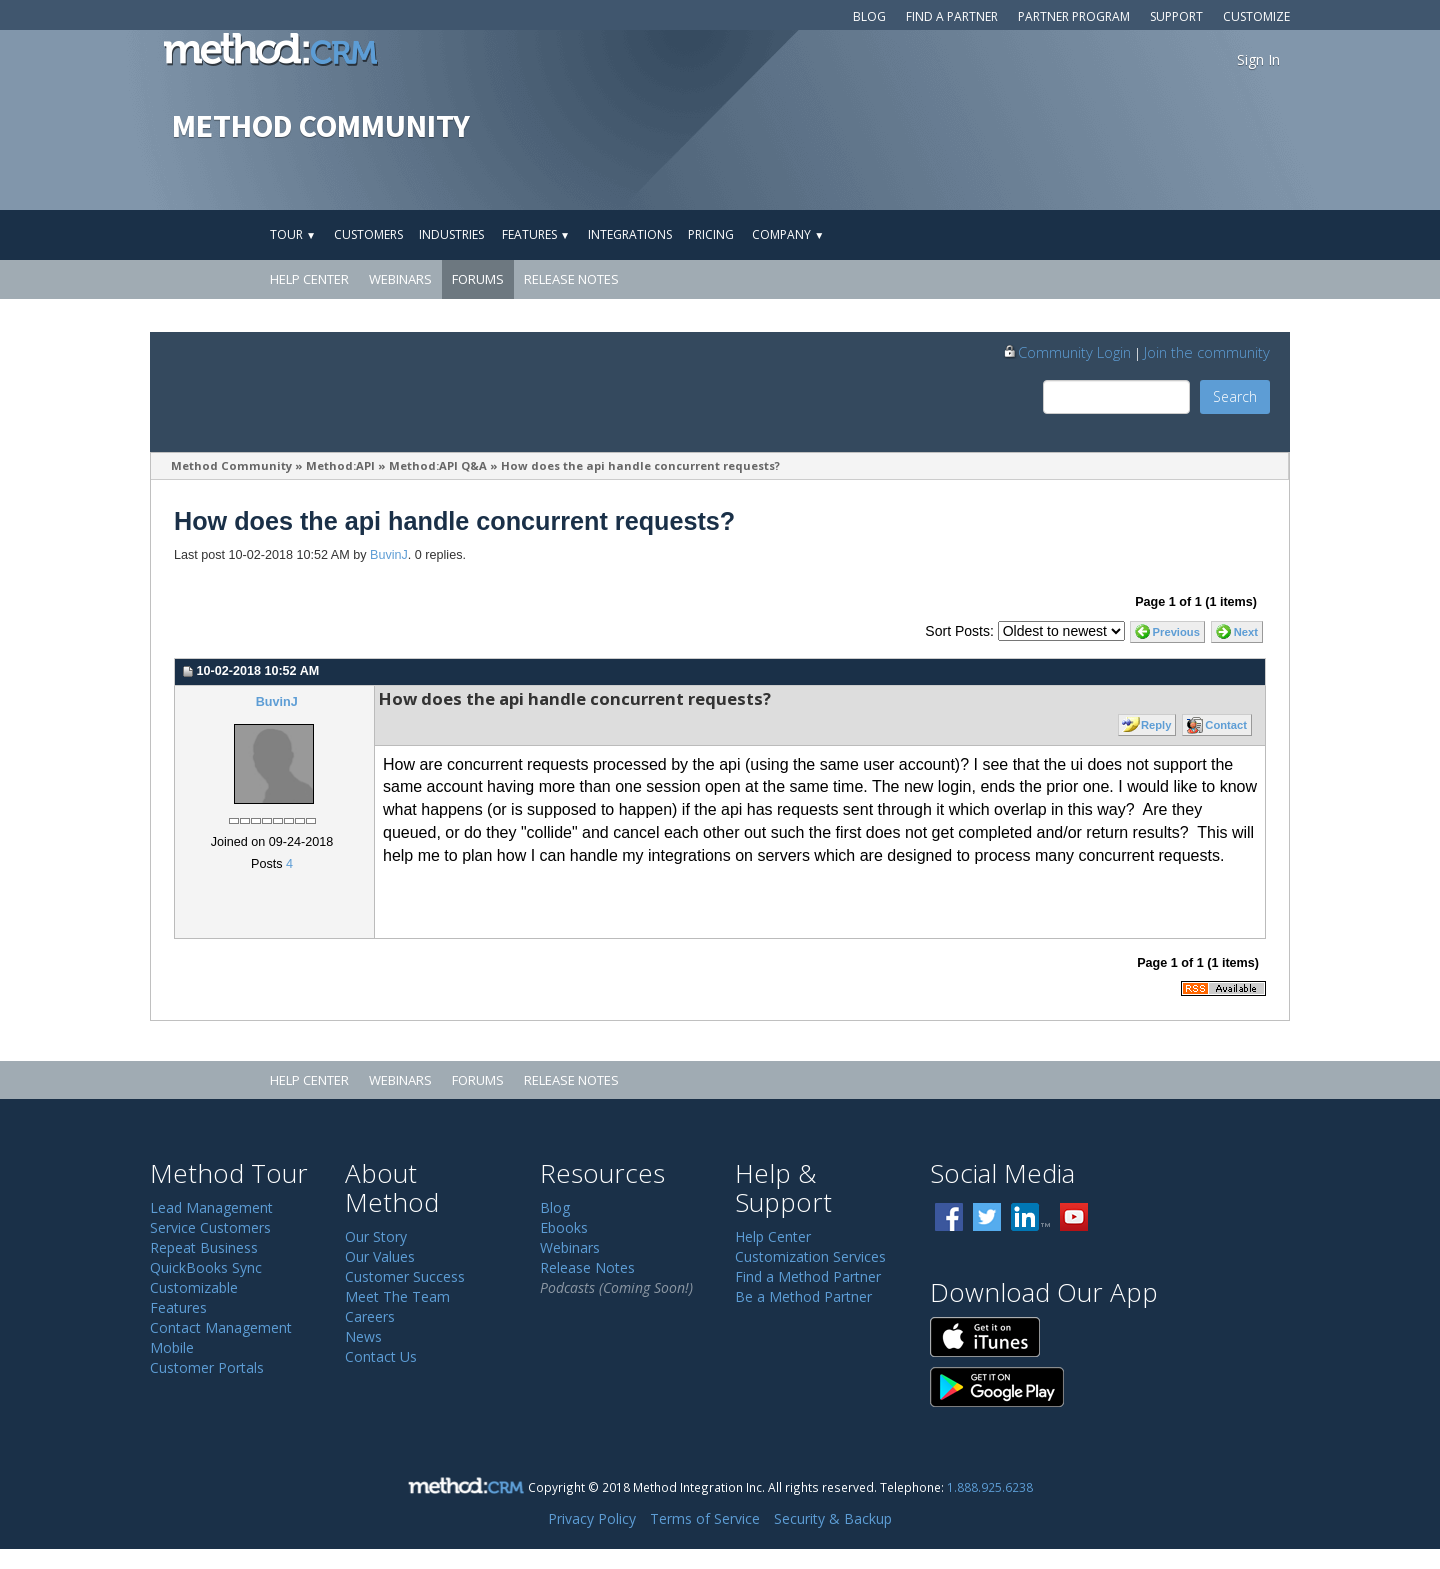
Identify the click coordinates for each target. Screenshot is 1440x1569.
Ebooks (564, 1227)
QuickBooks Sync (206, 1267)
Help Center (309, 279)
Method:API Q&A (438, 465)
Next (1246, 632)
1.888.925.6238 (990, 1487)
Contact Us (381, 1356)
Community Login (1066, 352)
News (363, 1336)
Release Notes (571, 279)
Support (1176, 16)
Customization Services (810, 1256)
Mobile (172, 1347)
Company (788, 234)
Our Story (376, 1236)
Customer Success (405, 1276)
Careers (370, 1316)
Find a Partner (952, 16)
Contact (1226, 725)
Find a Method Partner (808, 1276)
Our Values (380, 1256)
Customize (1256, 16)
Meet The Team (397, 1296)
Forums (478, 279)
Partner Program (1074, 16)
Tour (293, 234)
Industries (451, 234)
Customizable (194, 1287)
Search (1235, 396)
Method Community (231, 465)
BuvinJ (389, 555)
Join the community (1207, 352)
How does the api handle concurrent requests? (640, 465)
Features (536, 234)
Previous (1176, 632)
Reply (1156, 725)
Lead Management (211, 1207)
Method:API (340, 465)
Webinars (400, 279)
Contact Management (221, 1327)
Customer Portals (207, 1367)
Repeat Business (204, 1247)
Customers (368, 234)
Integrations (630, 234)
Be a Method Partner (803, 1296)
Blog (869, 16)
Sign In (1258, 59)
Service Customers (210, 1227)
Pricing (711, 234)
